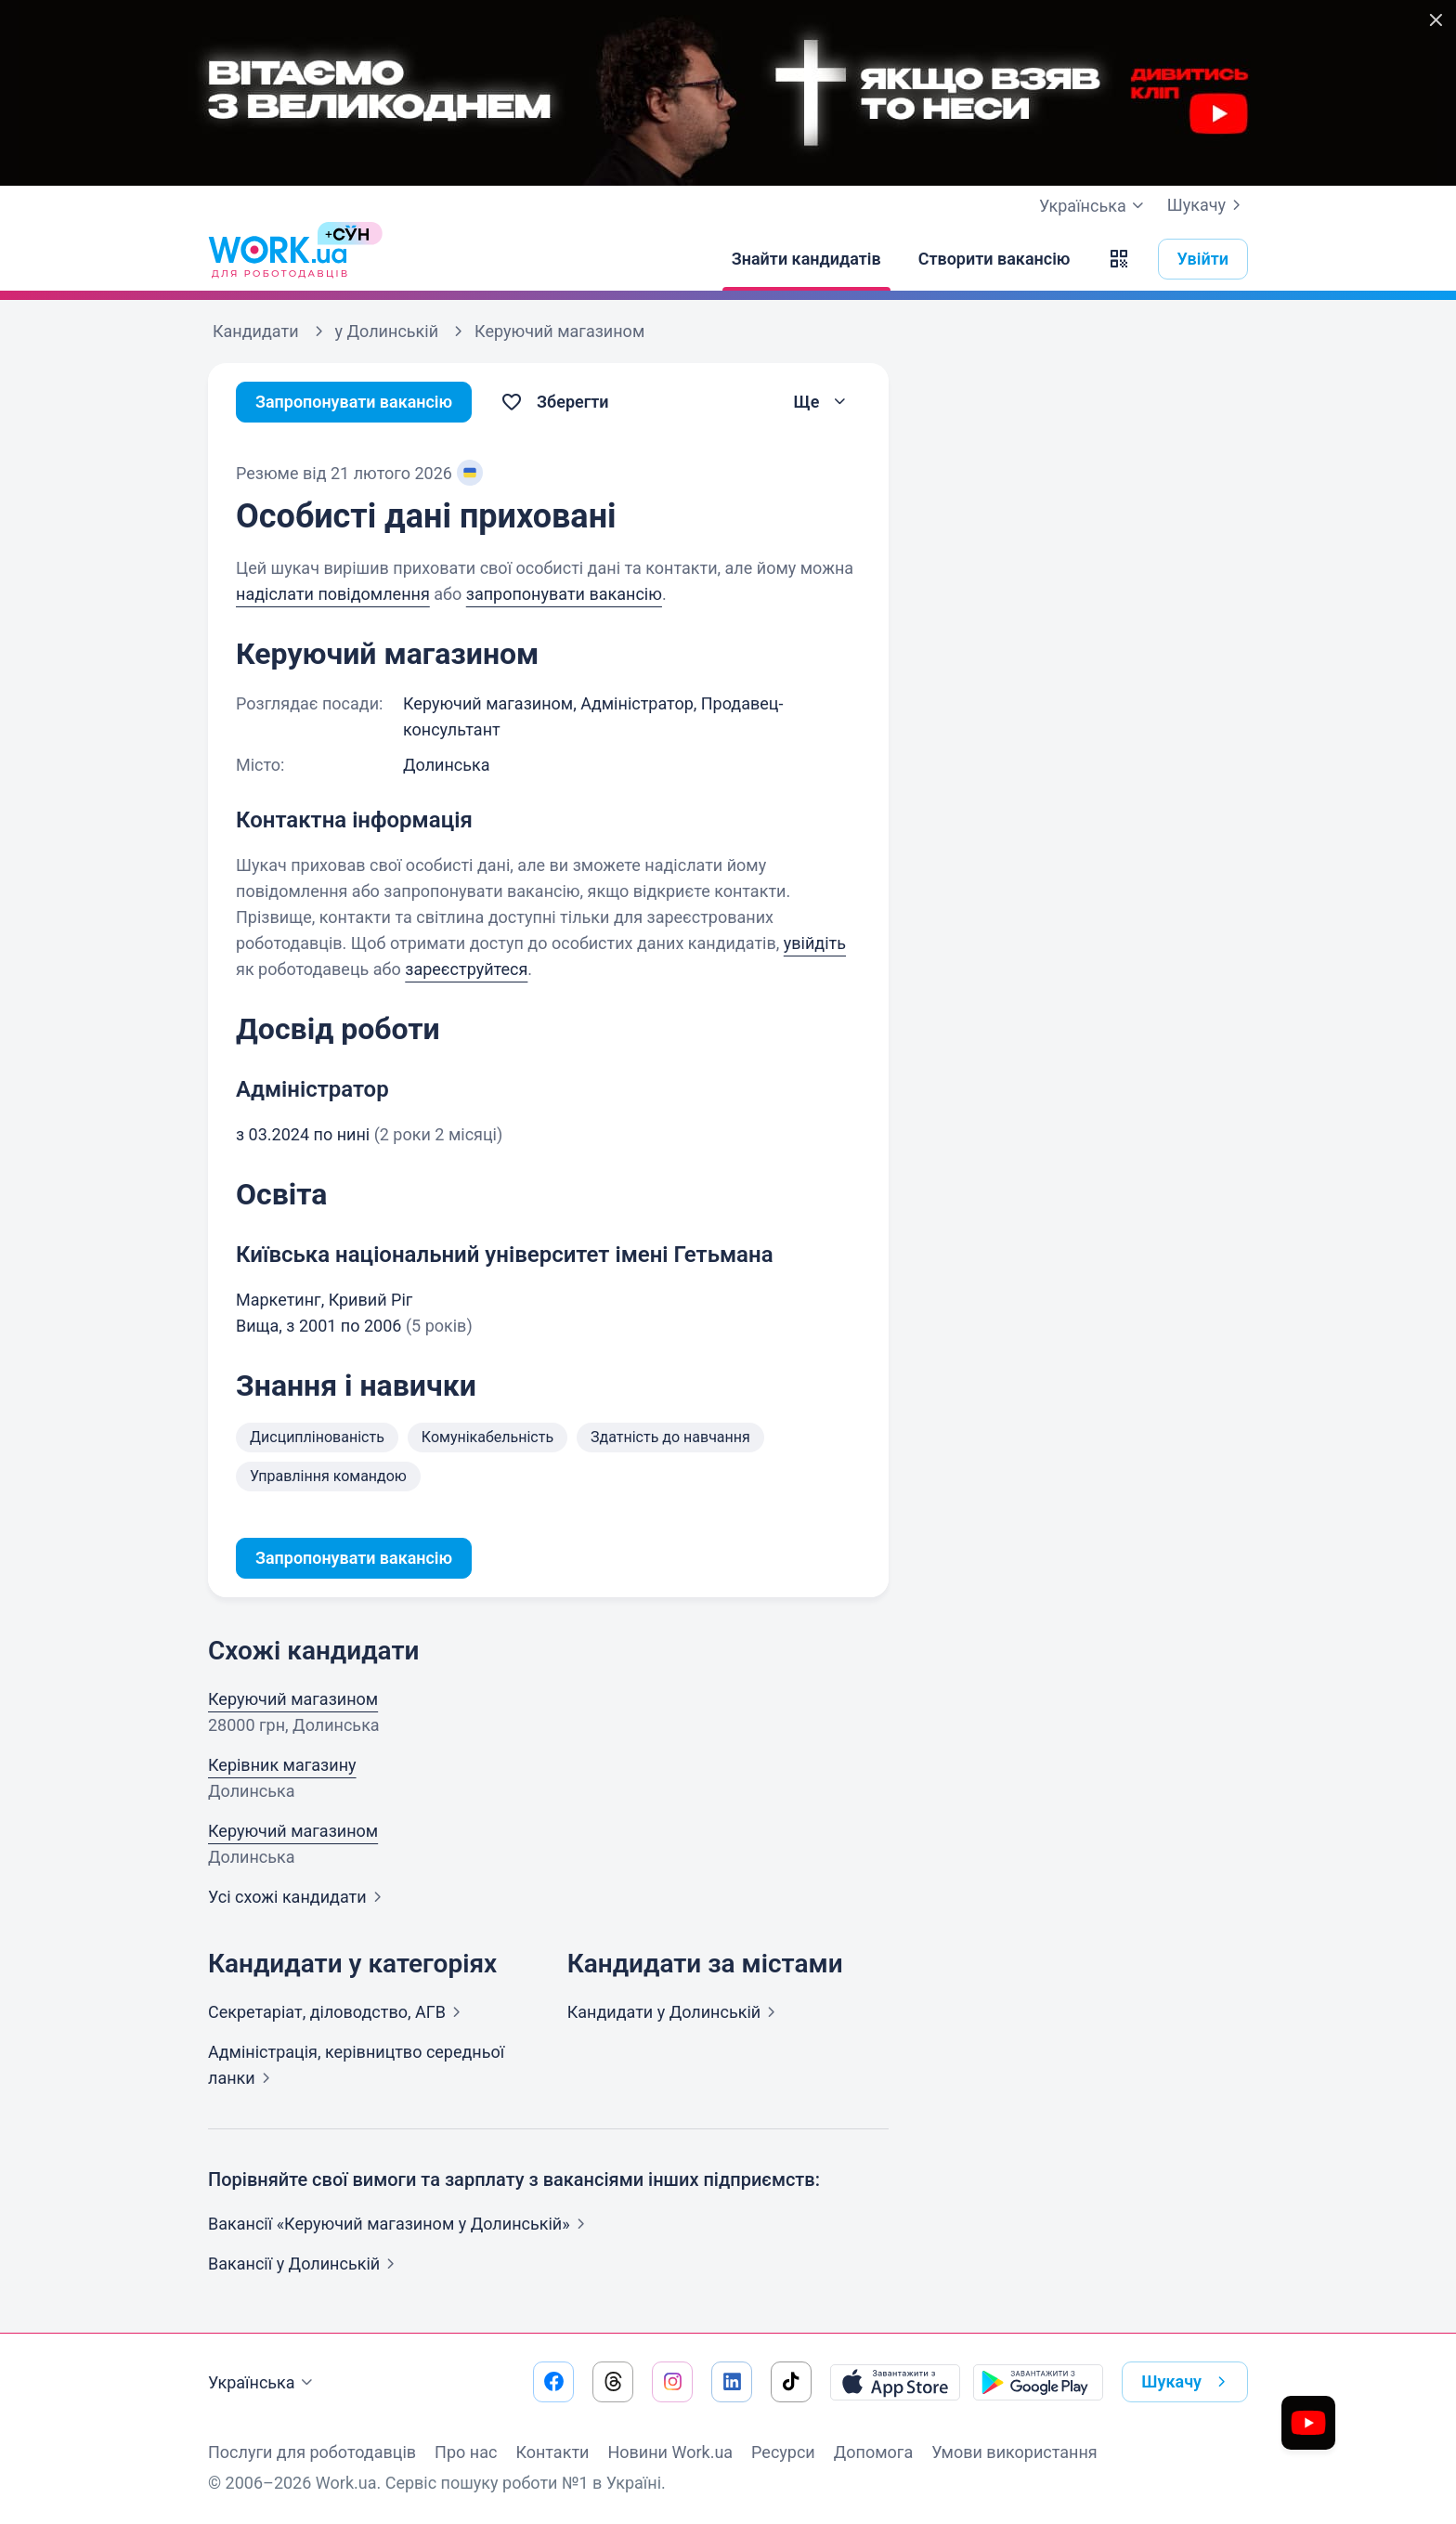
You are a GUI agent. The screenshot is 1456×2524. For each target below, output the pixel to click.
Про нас (466, 2452)
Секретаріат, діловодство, (338, 2012)
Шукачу (1207, 205)
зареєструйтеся (466, 969)
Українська (263, 2383)
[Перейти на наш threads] (612, 2381)
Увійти (1203, 258)
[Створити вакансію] (994, 259)
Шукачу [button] (1187, 2382)
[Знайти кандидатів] (806, 259)
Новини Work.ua (670, 2452)
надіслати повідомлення (333, 594)
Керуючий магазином (293, 1699)
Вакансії (305, 2263)
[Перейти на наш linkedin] (731, 2381)
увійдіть (815, 943)
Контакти (552, 2452)
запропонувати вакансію (564, 594)
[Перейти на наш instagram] (672, 2381)
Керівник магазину (282, 1765)
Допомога (873, 2452)
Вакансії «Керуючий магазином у (400, 2223)
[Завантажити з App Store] (895, 2381)
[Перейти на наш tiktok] (791, 2381)
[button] (1118, 259)
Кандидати (675, 2012)
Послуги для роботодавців (312, 2452)
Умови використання (1014, 2452)
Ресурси (783, 2452)
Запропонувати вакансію (354, 401)
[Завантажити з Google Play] (1038, 2381)
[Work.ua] (277, 259)
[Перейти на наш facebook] (553, 2381)
